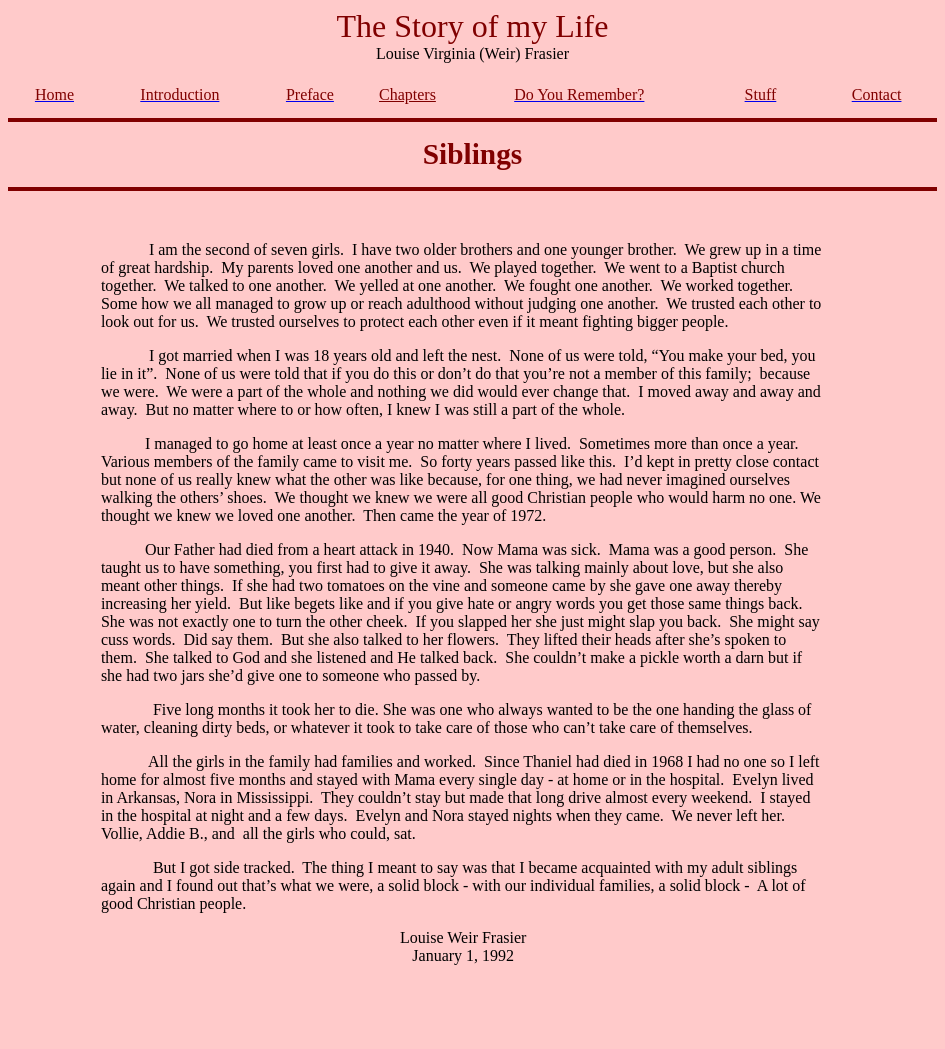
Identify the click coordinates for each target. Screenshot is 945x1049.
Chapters (407, 94)
